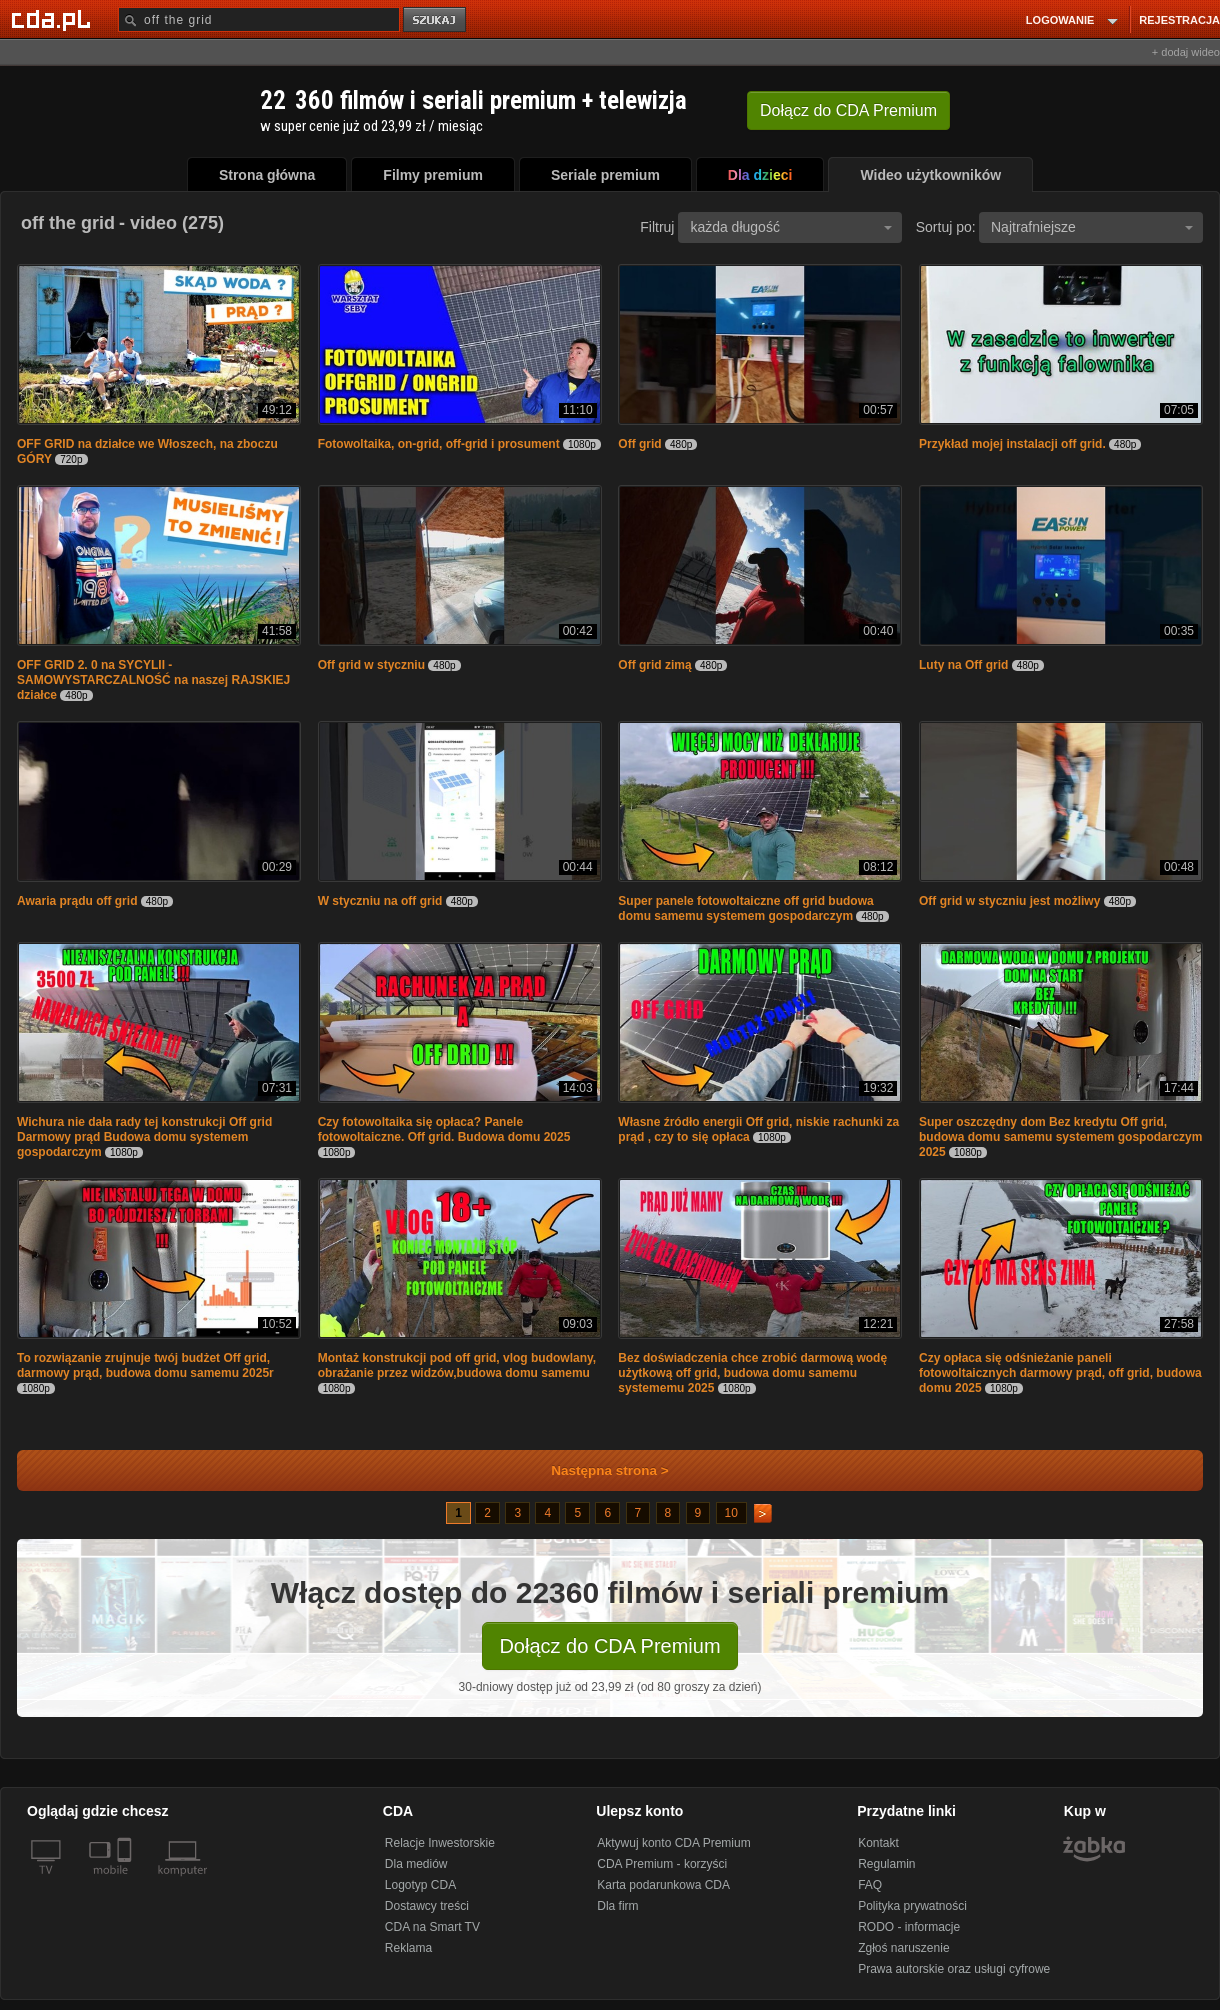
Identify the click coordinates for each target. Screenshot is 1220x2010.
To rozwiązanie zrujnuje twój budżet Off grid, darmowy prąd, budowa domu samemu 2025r (145, 1365)
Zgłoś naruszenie (903, 1948)
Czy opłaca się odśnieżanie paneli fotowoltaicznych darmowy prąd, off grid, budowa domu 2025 (1060, 1373)
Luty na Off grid (965, 665)
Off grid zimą (656, 665)
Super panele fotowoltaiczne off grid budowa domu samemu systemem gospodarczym (745, 908)
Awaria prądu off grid (77, 901)
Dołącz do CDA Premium (609, 1646)
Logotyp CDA (420, 1885)
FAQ (870, 1885)
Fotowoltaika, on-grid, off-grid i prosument (439, 444)
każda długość (791, 227)
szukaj (436, 20)
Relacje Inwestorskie (440, 1843)
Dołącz (848, 110)
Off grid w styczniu (373, 665)
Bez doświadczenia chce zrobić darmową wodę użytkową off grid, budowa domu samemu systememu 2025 (752, 1373)
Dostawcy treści (427, 1906)
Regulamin (886, 1864)
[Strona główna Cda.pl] (54, 19)
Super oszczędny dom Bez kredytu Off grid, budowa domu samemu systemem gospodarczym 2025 (1060, 1137)
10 (731, 1513)
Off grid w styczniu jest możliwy (1011, 901)
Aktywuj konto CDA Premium (673, 1843)
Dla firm (617, 1906)
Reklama (408, 1948)
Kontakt (878, 1843)
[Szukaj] (259, 19)
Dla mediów (416, 1864)
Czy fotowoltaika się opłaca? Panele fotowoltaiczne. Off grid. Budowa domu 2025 (444, 1129)
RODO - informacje (909, 1927)
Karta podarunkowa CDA (663, 1885)
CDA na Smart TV (432, 1927)
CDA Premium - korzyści (662, 1864)
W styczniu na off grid (382, 901)
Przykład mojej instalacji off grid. (1012, 444)
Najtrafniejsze (1092, 227)
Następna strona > (596, 1470)
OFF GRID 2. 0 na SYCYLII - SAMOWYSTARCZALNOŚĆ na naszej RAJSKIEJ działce (153, 680)
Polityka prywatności (912, 1906)
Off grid (639, 444)
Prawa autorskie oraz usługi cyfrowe (954, 1969)
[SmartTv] (126, 1882)
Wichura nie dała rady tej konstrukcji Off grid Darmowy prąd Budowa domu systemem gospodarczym (144, 1137)
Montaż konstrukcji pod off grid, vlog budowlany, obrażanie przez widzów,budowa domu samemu (457, 1365)
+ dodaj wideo (1186, 52)
